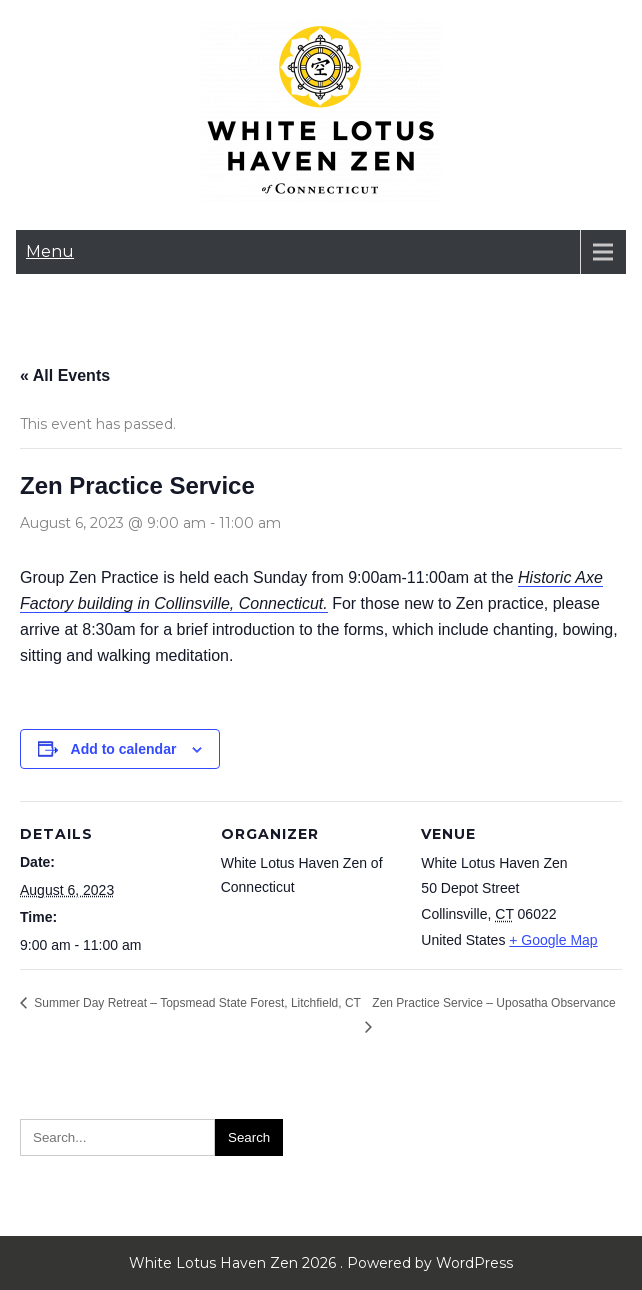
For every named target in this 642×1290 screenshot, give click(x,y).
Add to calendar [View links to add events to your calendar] (124, 749)
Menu (50, 251)
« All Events (65, 375)
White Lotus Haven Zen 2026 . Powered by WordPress (321, 1263)
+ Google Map (553, 940)
